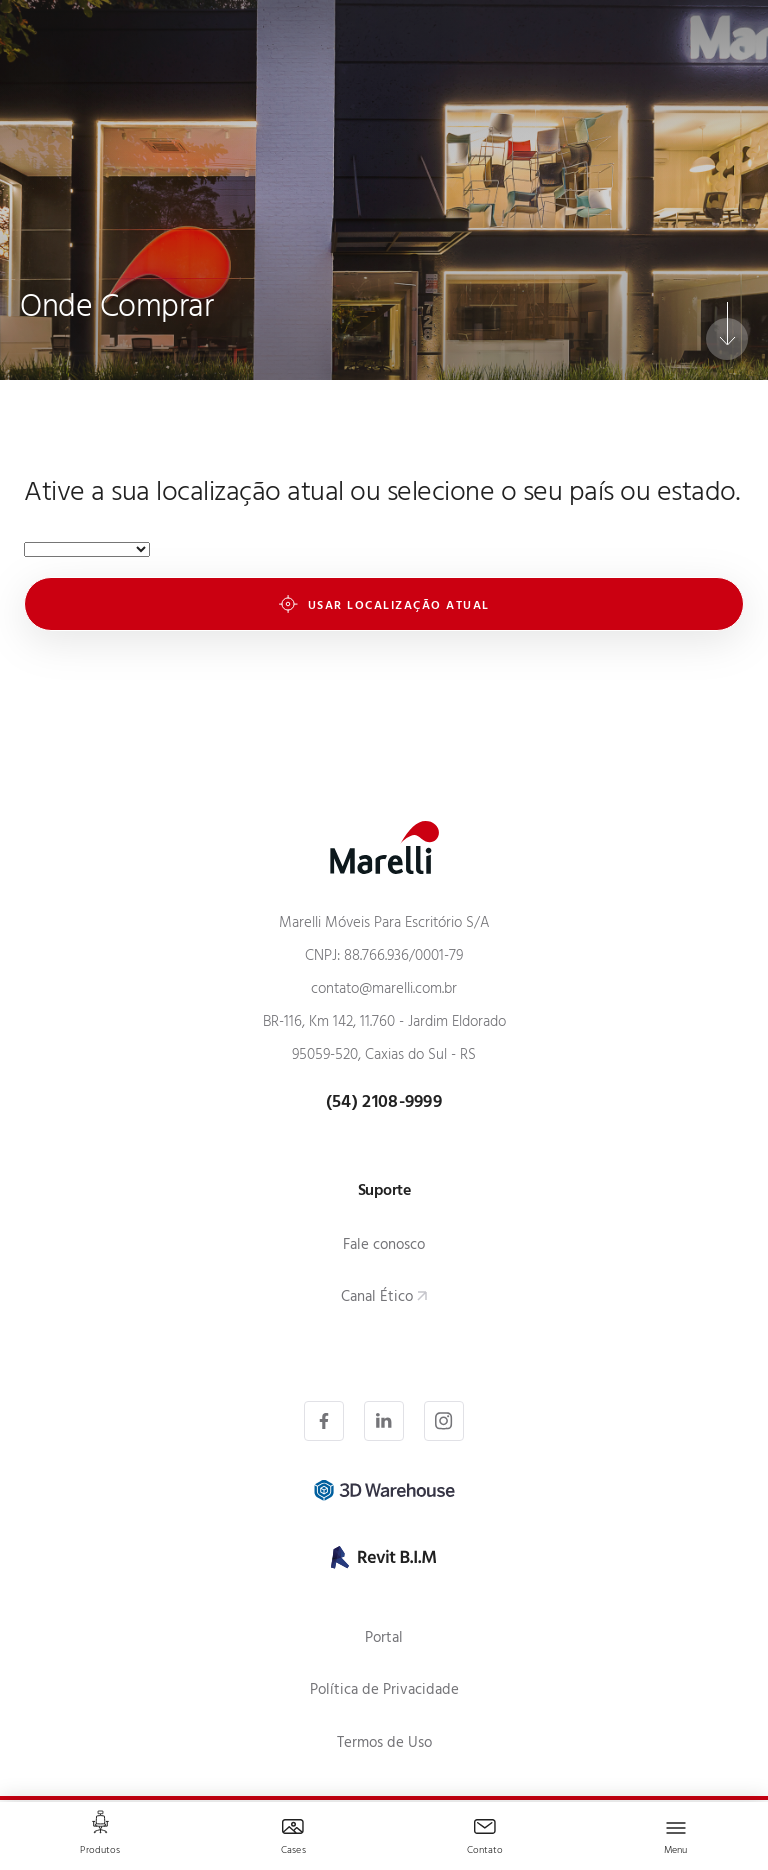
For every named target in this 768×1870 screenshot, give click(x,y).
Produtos (100, 1851)
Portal (384, 1639)
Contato (485, 1851)
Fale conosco (384, 1246)
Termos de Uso (384, 1744)
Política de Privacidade (384, 1691)
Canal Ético (377, 1298)
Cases (293, 1851)
